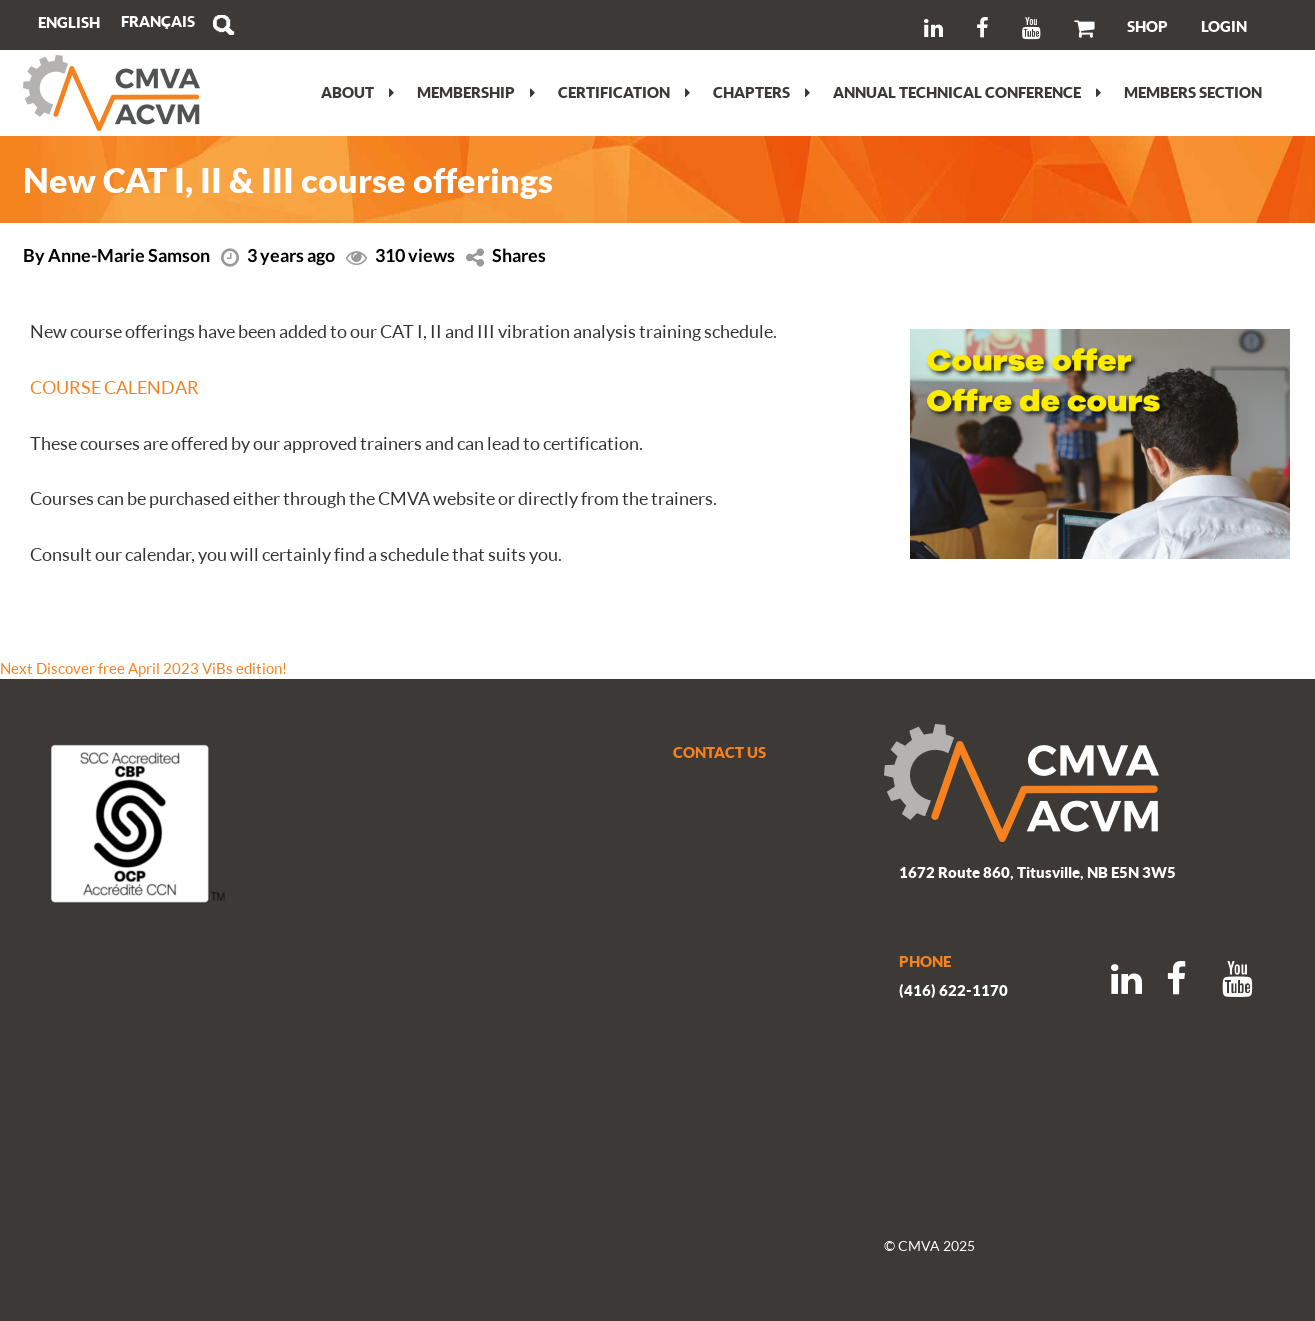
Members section (1193, 92)
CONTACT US (719, 752)
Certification (624, 92)
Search (223, 25)
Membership (476, 92)
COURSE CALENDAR (114, 387)
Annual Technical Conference (967, 92)
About (357, 92)
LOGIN (1224, 26)
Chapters (761, 92)
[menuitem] (158, 21)
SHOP (1147, 26)
